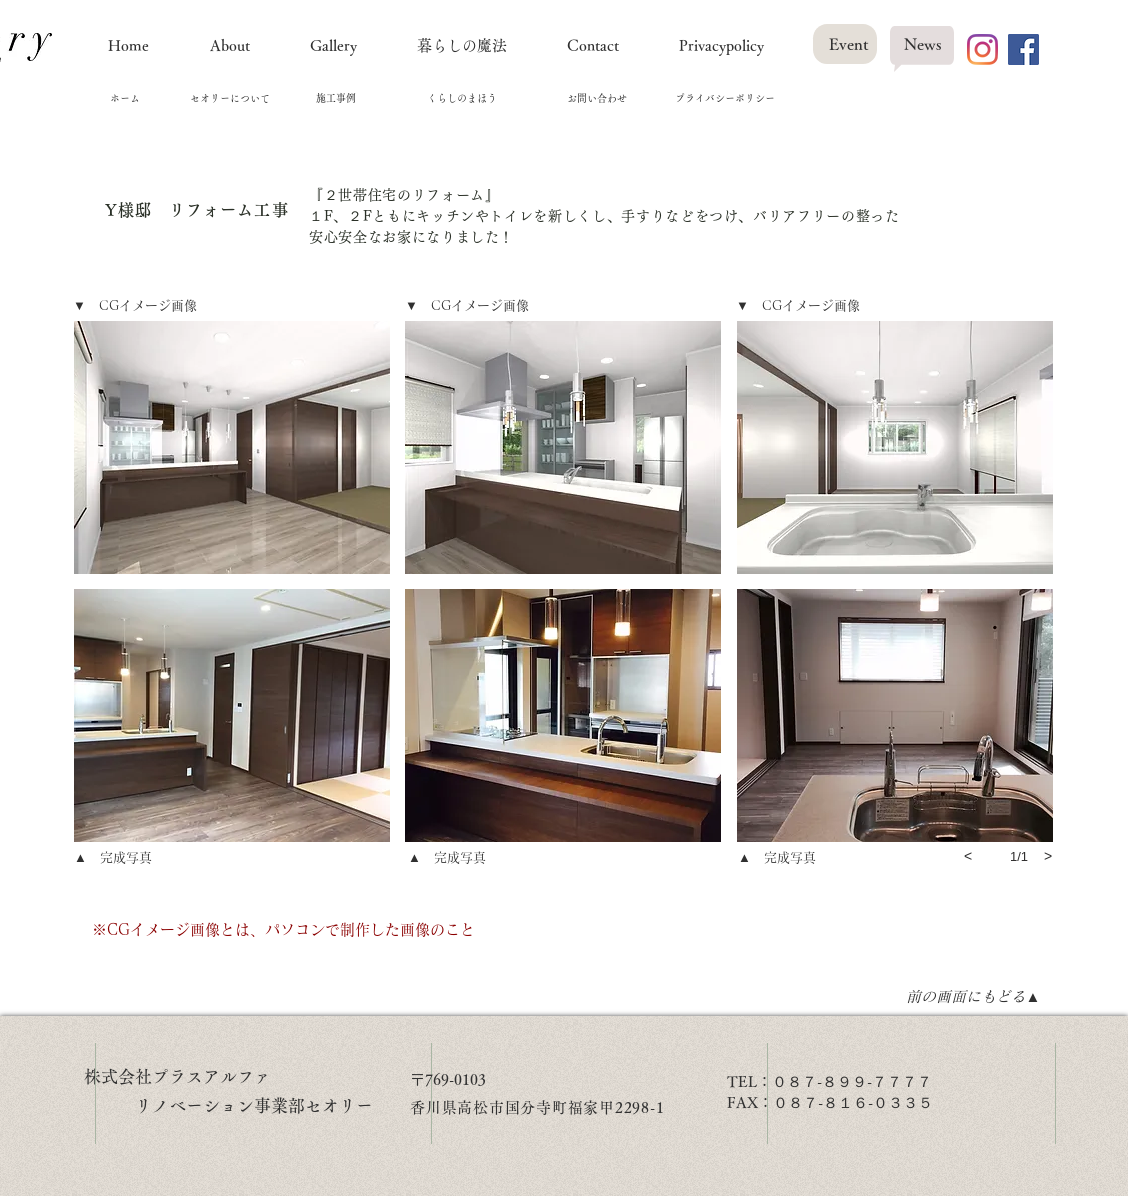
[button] (232, 447)
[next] (1048, 856)
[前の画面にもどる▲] (973, 996)
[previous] (968, 856)
